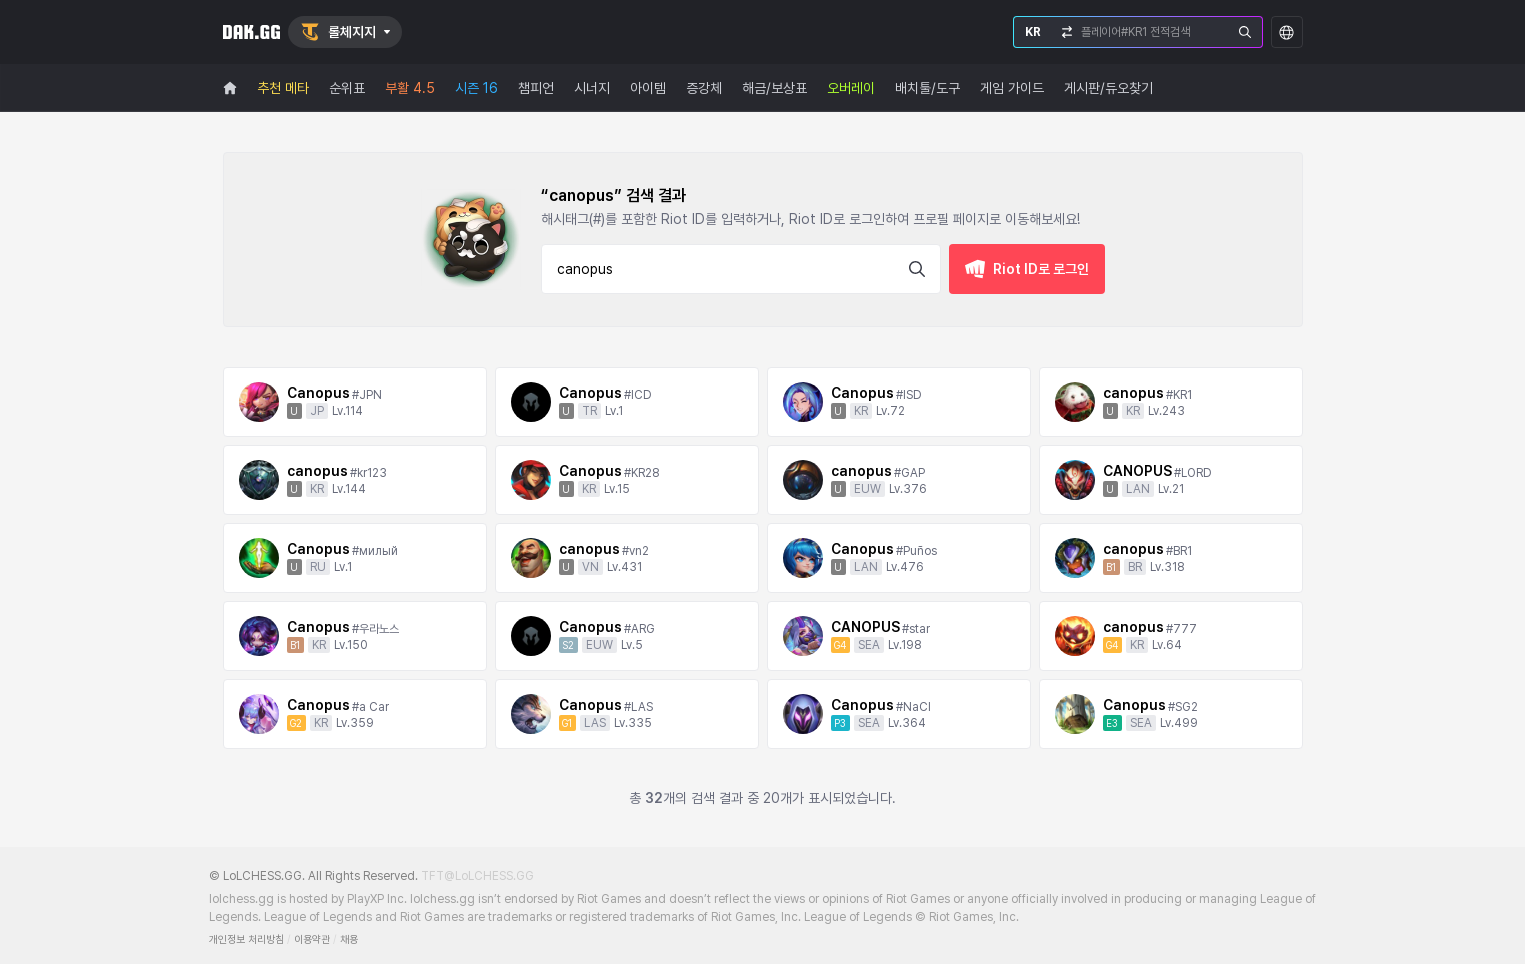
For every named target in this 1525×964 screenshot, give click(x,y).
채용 (349, 939)
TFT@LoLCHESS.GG (477, 876)
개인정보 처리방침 (246, 939)
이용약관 (312, 939)
